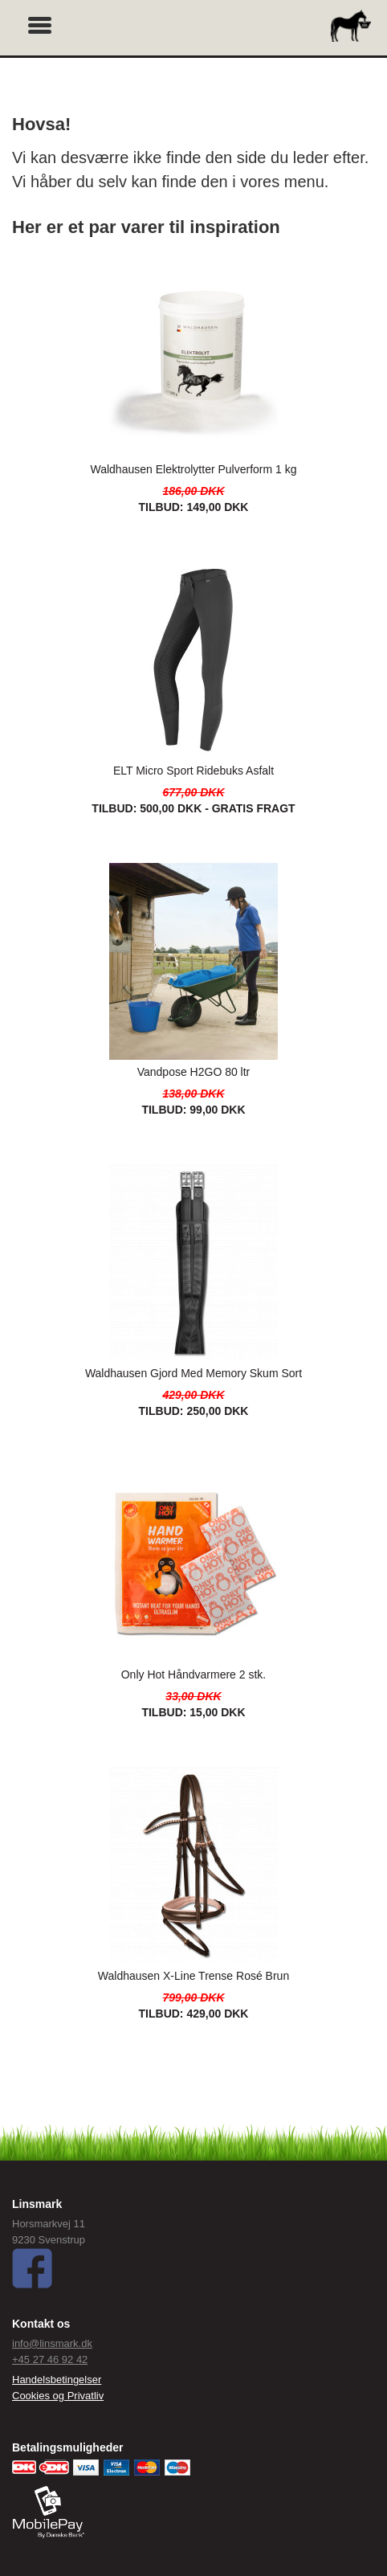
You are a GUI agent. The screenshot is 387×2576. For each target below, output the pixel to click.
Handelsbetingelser (56, 2380)
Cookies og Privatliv (58, 2396)
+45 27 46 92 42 (50, 2359)
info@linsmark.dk (52, 2343)
